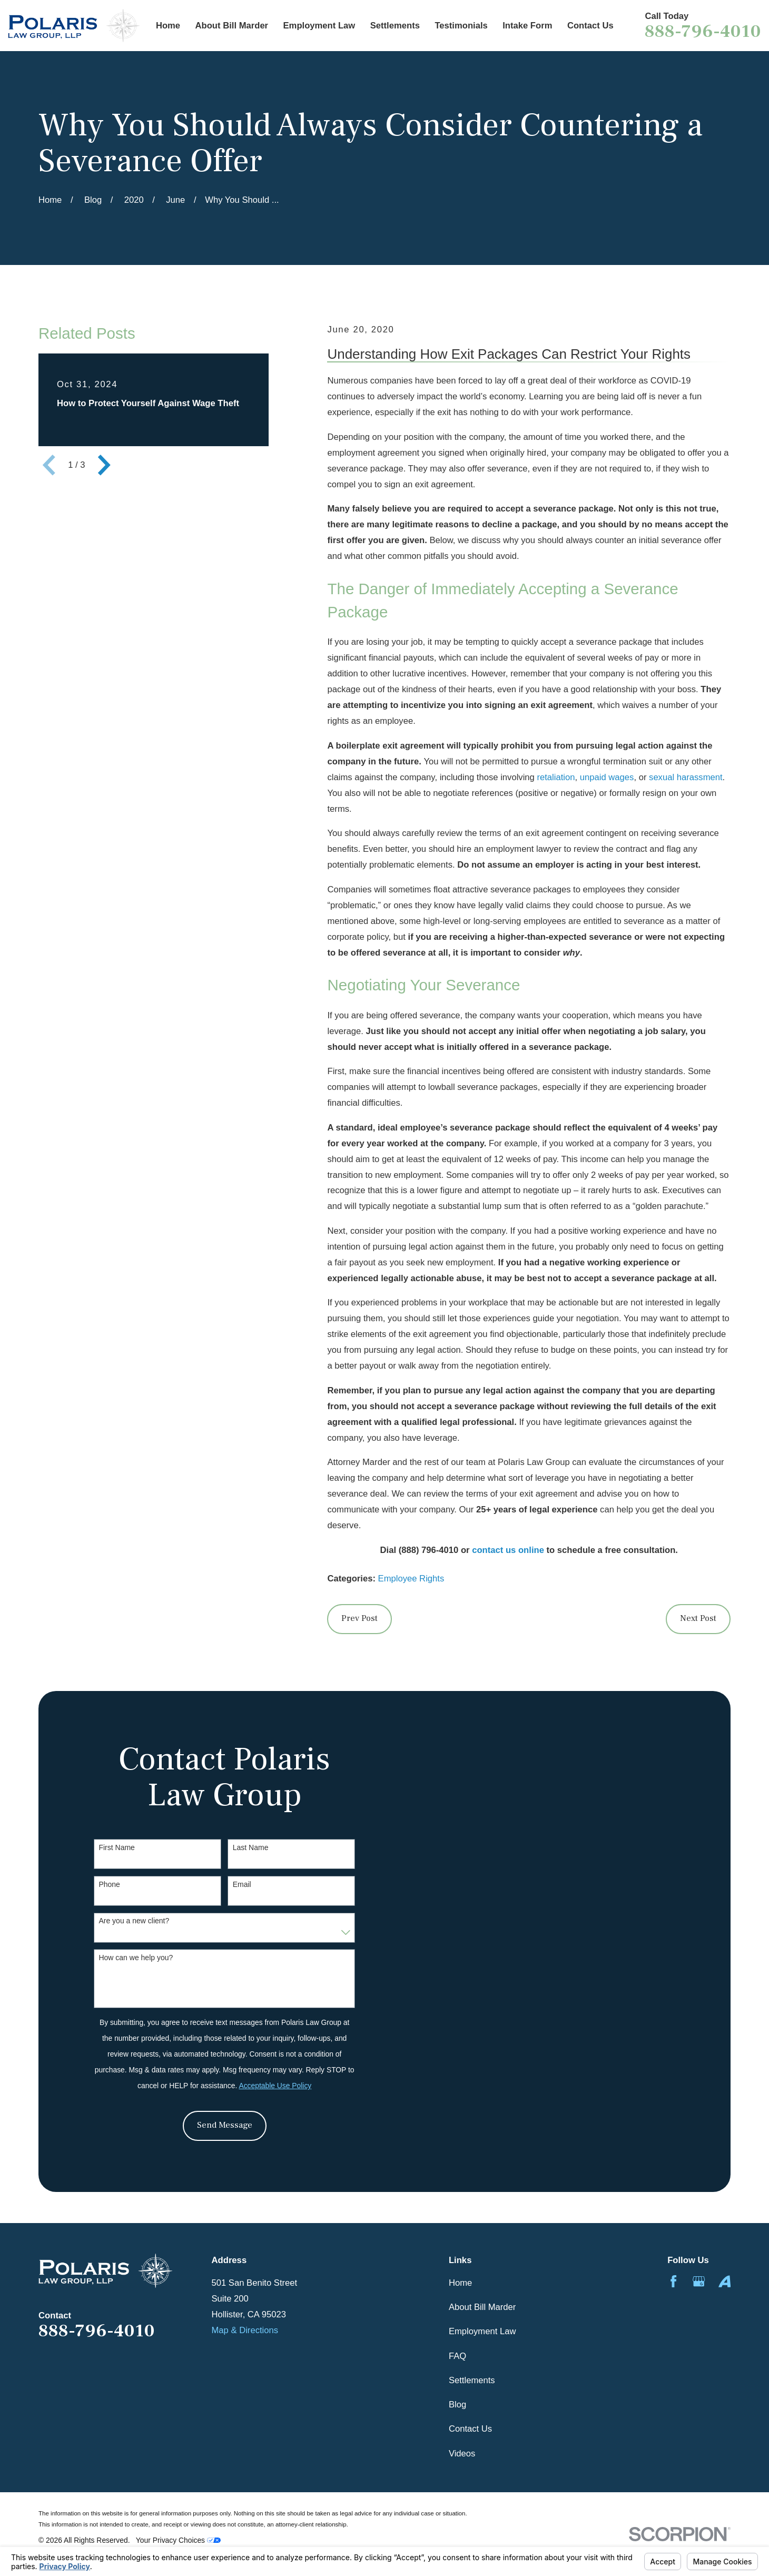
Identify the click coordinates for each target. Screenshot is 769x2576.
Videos (462, 2454)
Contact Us (470, 2429)
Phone (109, 1884)
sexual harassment (686, 777)
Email (242, 1884)
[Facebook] (673, 2281)
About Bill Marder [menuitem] (232, 26)
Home (460, 2283)
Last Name (251, 1847)
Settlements (472, 2380)
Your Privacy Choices (178, 2540)
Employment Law (482, 2331)
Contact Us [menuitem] (590, 26)
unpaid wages (607, 777)
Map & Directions (245, 2330)
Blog (457, 2405)
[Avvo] (724, 2281)
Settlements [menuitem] (395, 26)
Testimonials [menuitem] (461, 26)
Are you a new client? (133, 1920)
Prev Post (359, 1618)
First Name (116, 1847)
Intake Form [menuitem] (527, 26)
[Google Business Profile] (699, 2281)
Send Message (224, 2125)
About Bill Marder (482, 2307)
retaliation (556, 777)
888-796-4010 (703, 31)
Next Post (698, 1618)
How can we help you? (135, 1957)
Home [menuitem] (168, 26)
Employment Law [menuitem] (319, 26)
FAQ (457, 2356)
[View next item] (104, 465)
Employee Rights (411, 1579)
